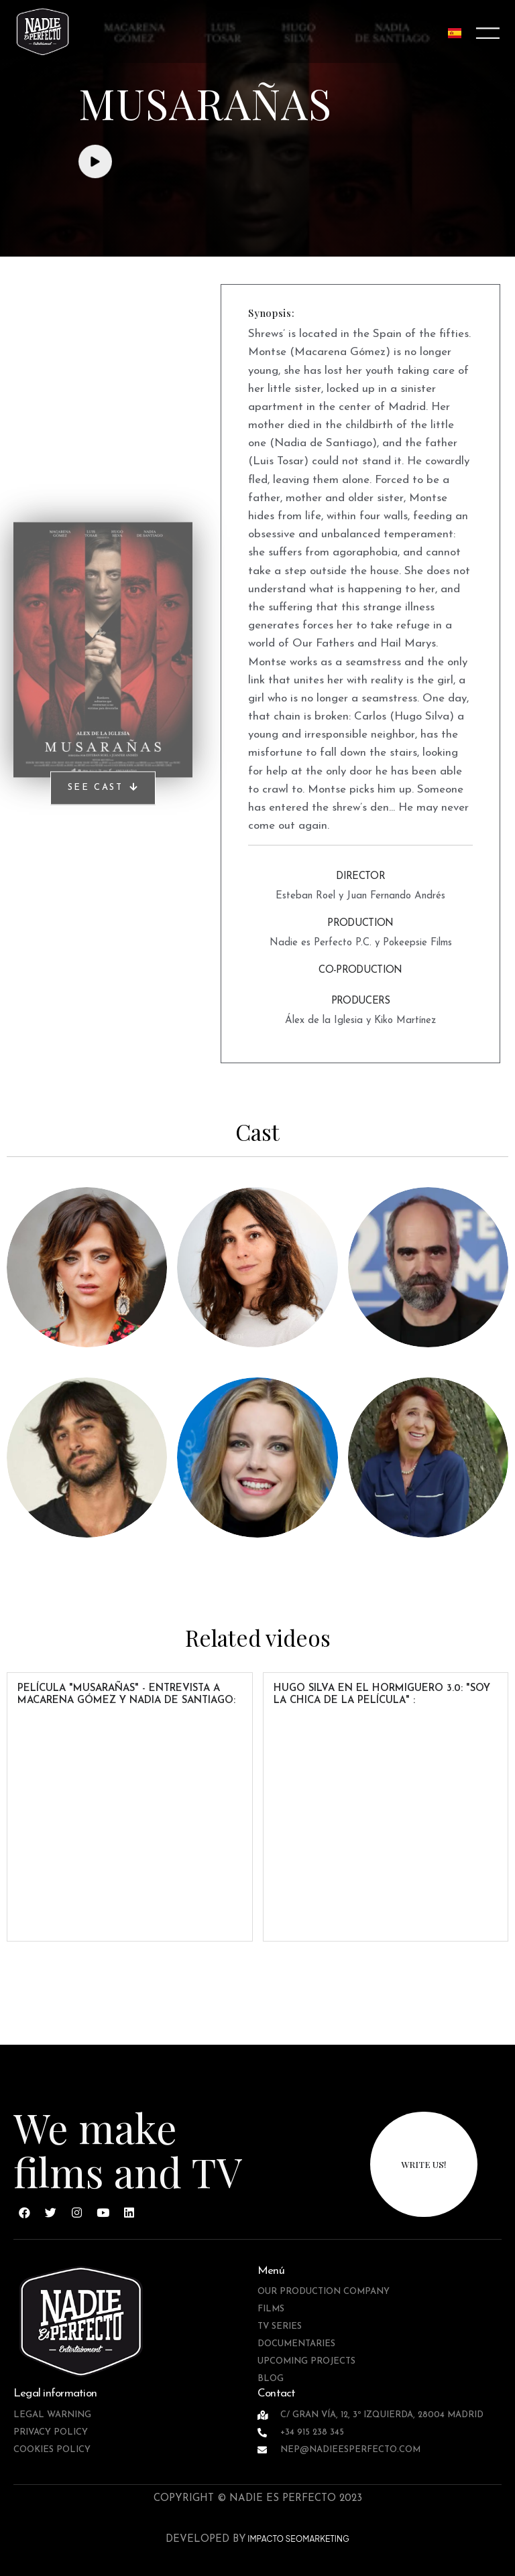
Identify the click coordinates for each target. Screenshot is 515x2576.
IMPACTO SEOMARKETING (297, 2539)
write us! (423, 2164)
